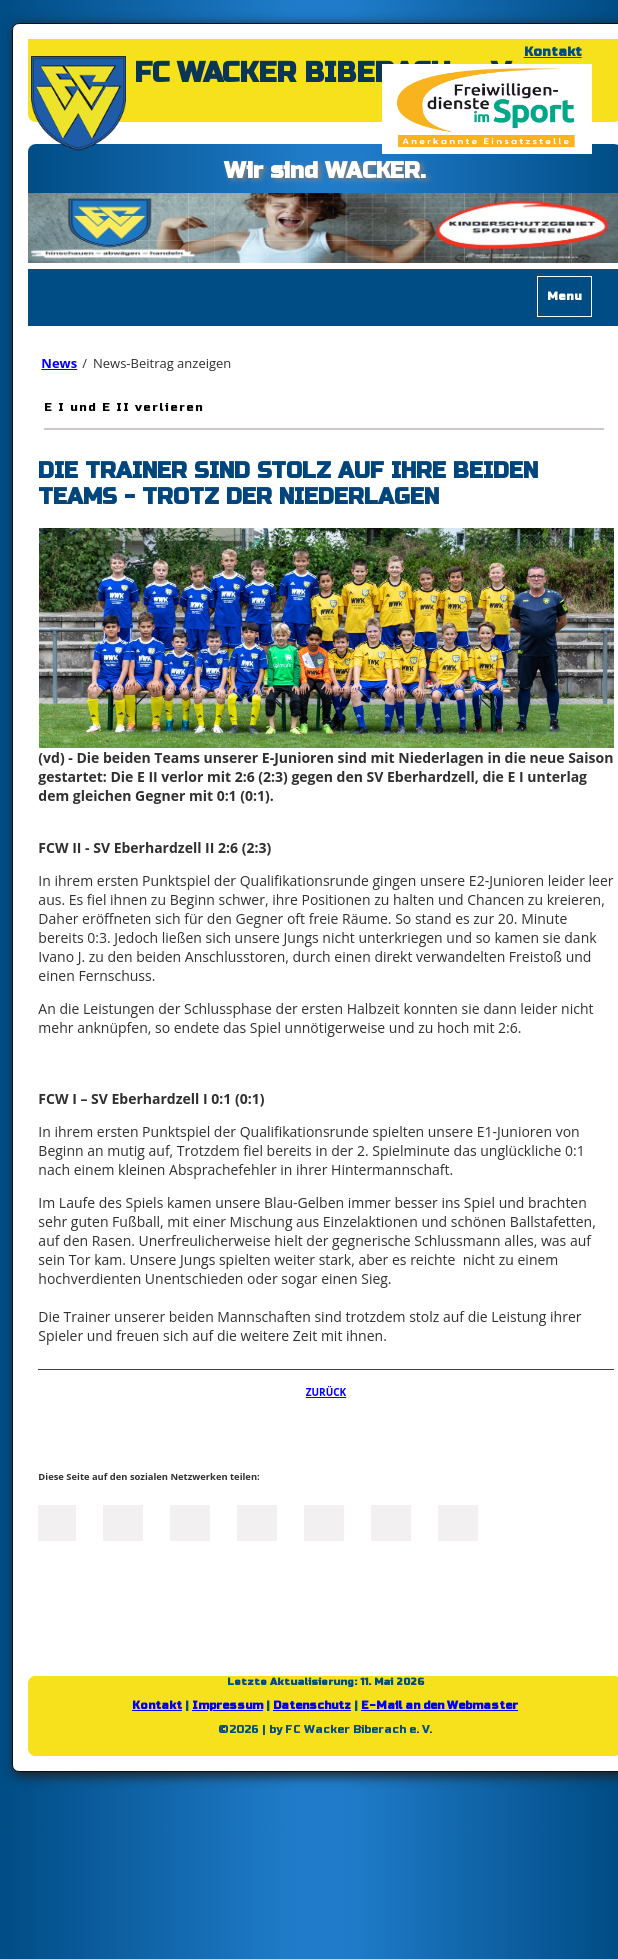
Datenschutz (312, 1705)
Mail (324, 1521)
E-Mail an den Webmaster (439, 1705)
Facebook (56, 1521)
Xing (257, 1521)
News (59, 363)
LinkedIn (190, 1521)
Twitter (123, 1521)
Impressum (227, 1705)
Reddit (458, 1521)
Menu (564, 296)
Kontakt (553, 52)
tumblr (391, 1521)
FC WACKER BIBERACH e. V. (325, 73)
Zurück (326, 1392)
